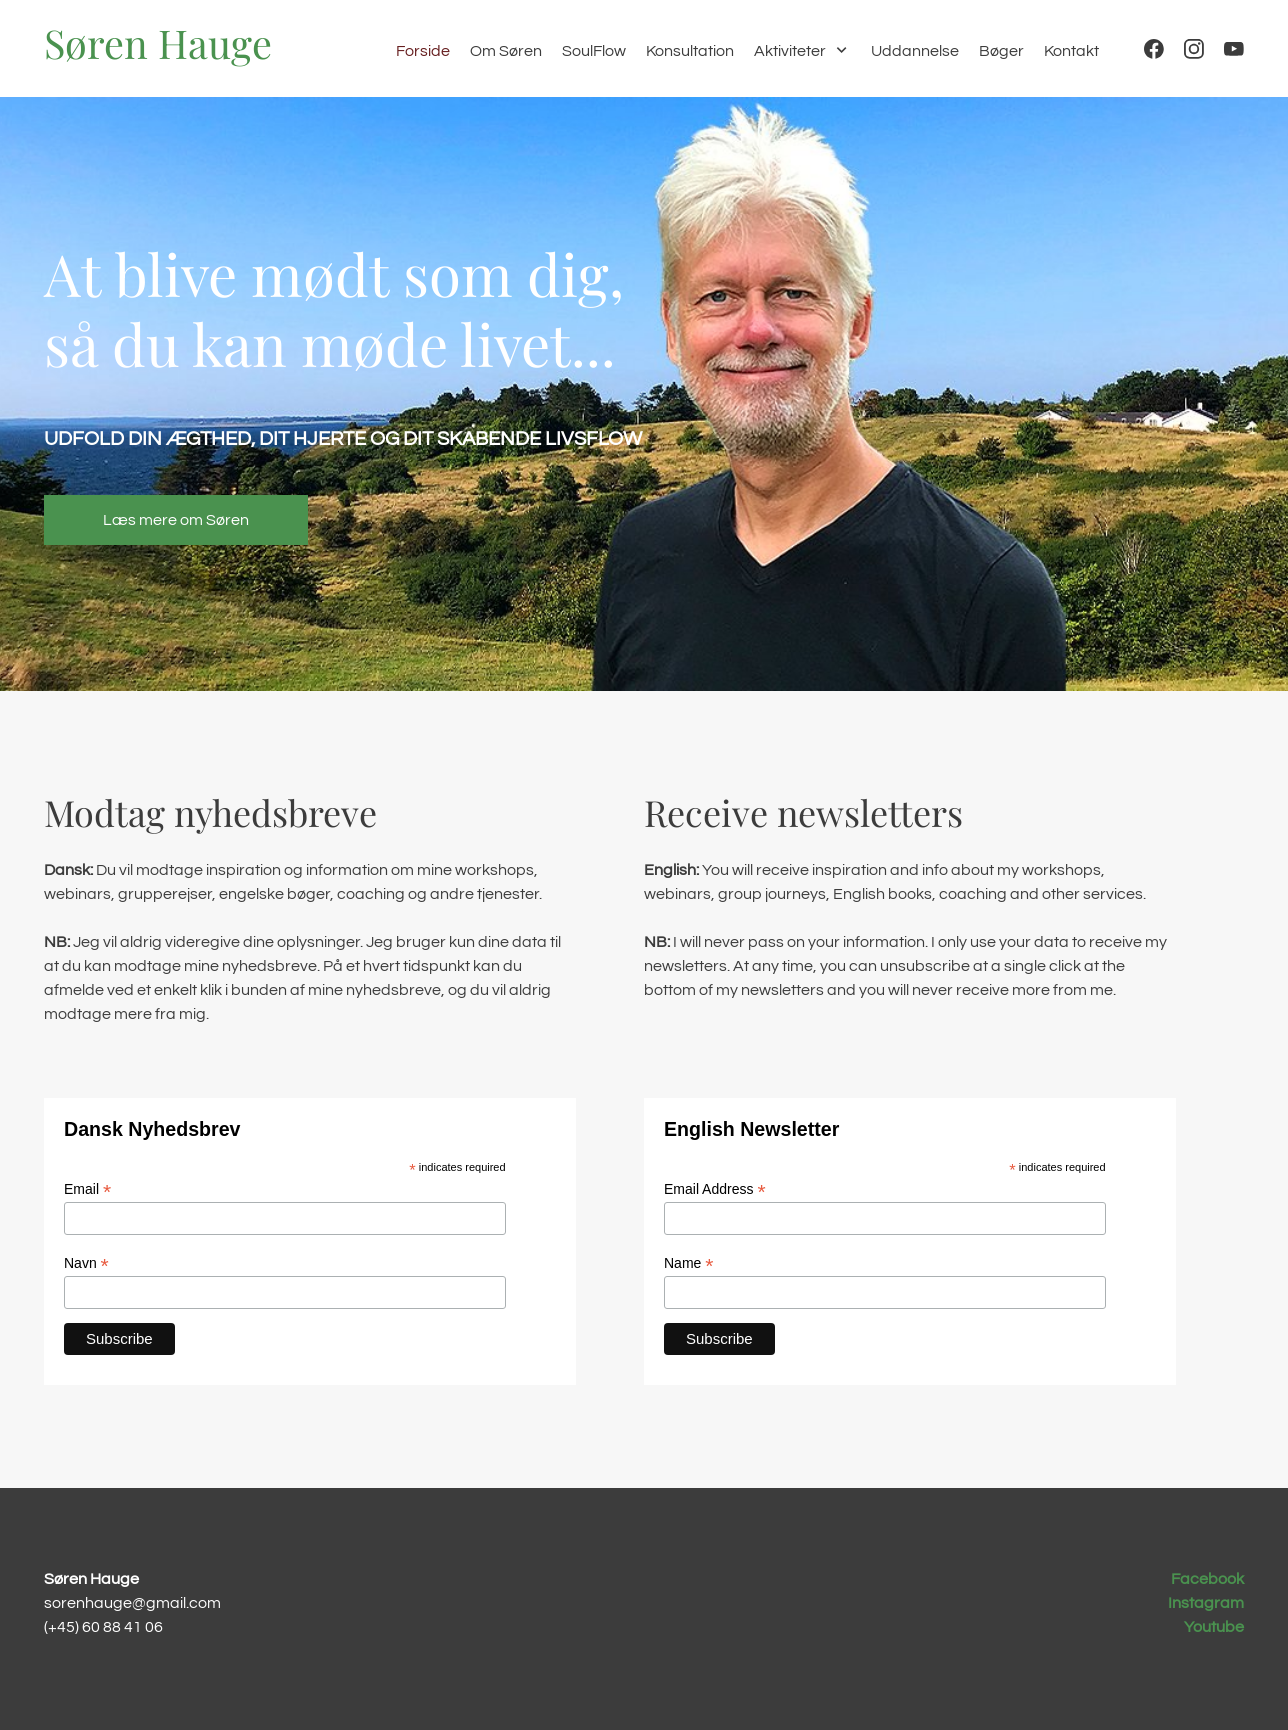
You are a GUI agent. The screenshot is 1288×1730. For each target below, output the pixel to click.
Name (688, 1263)
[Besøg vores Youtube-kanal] (1234, 49)
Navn (86, 1263)
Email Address (715, 1189)
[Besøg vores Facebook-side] (1154, 49)
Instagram (1206, 1603)
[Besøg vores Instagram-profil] (1194, 49)
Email (87, 1189)
